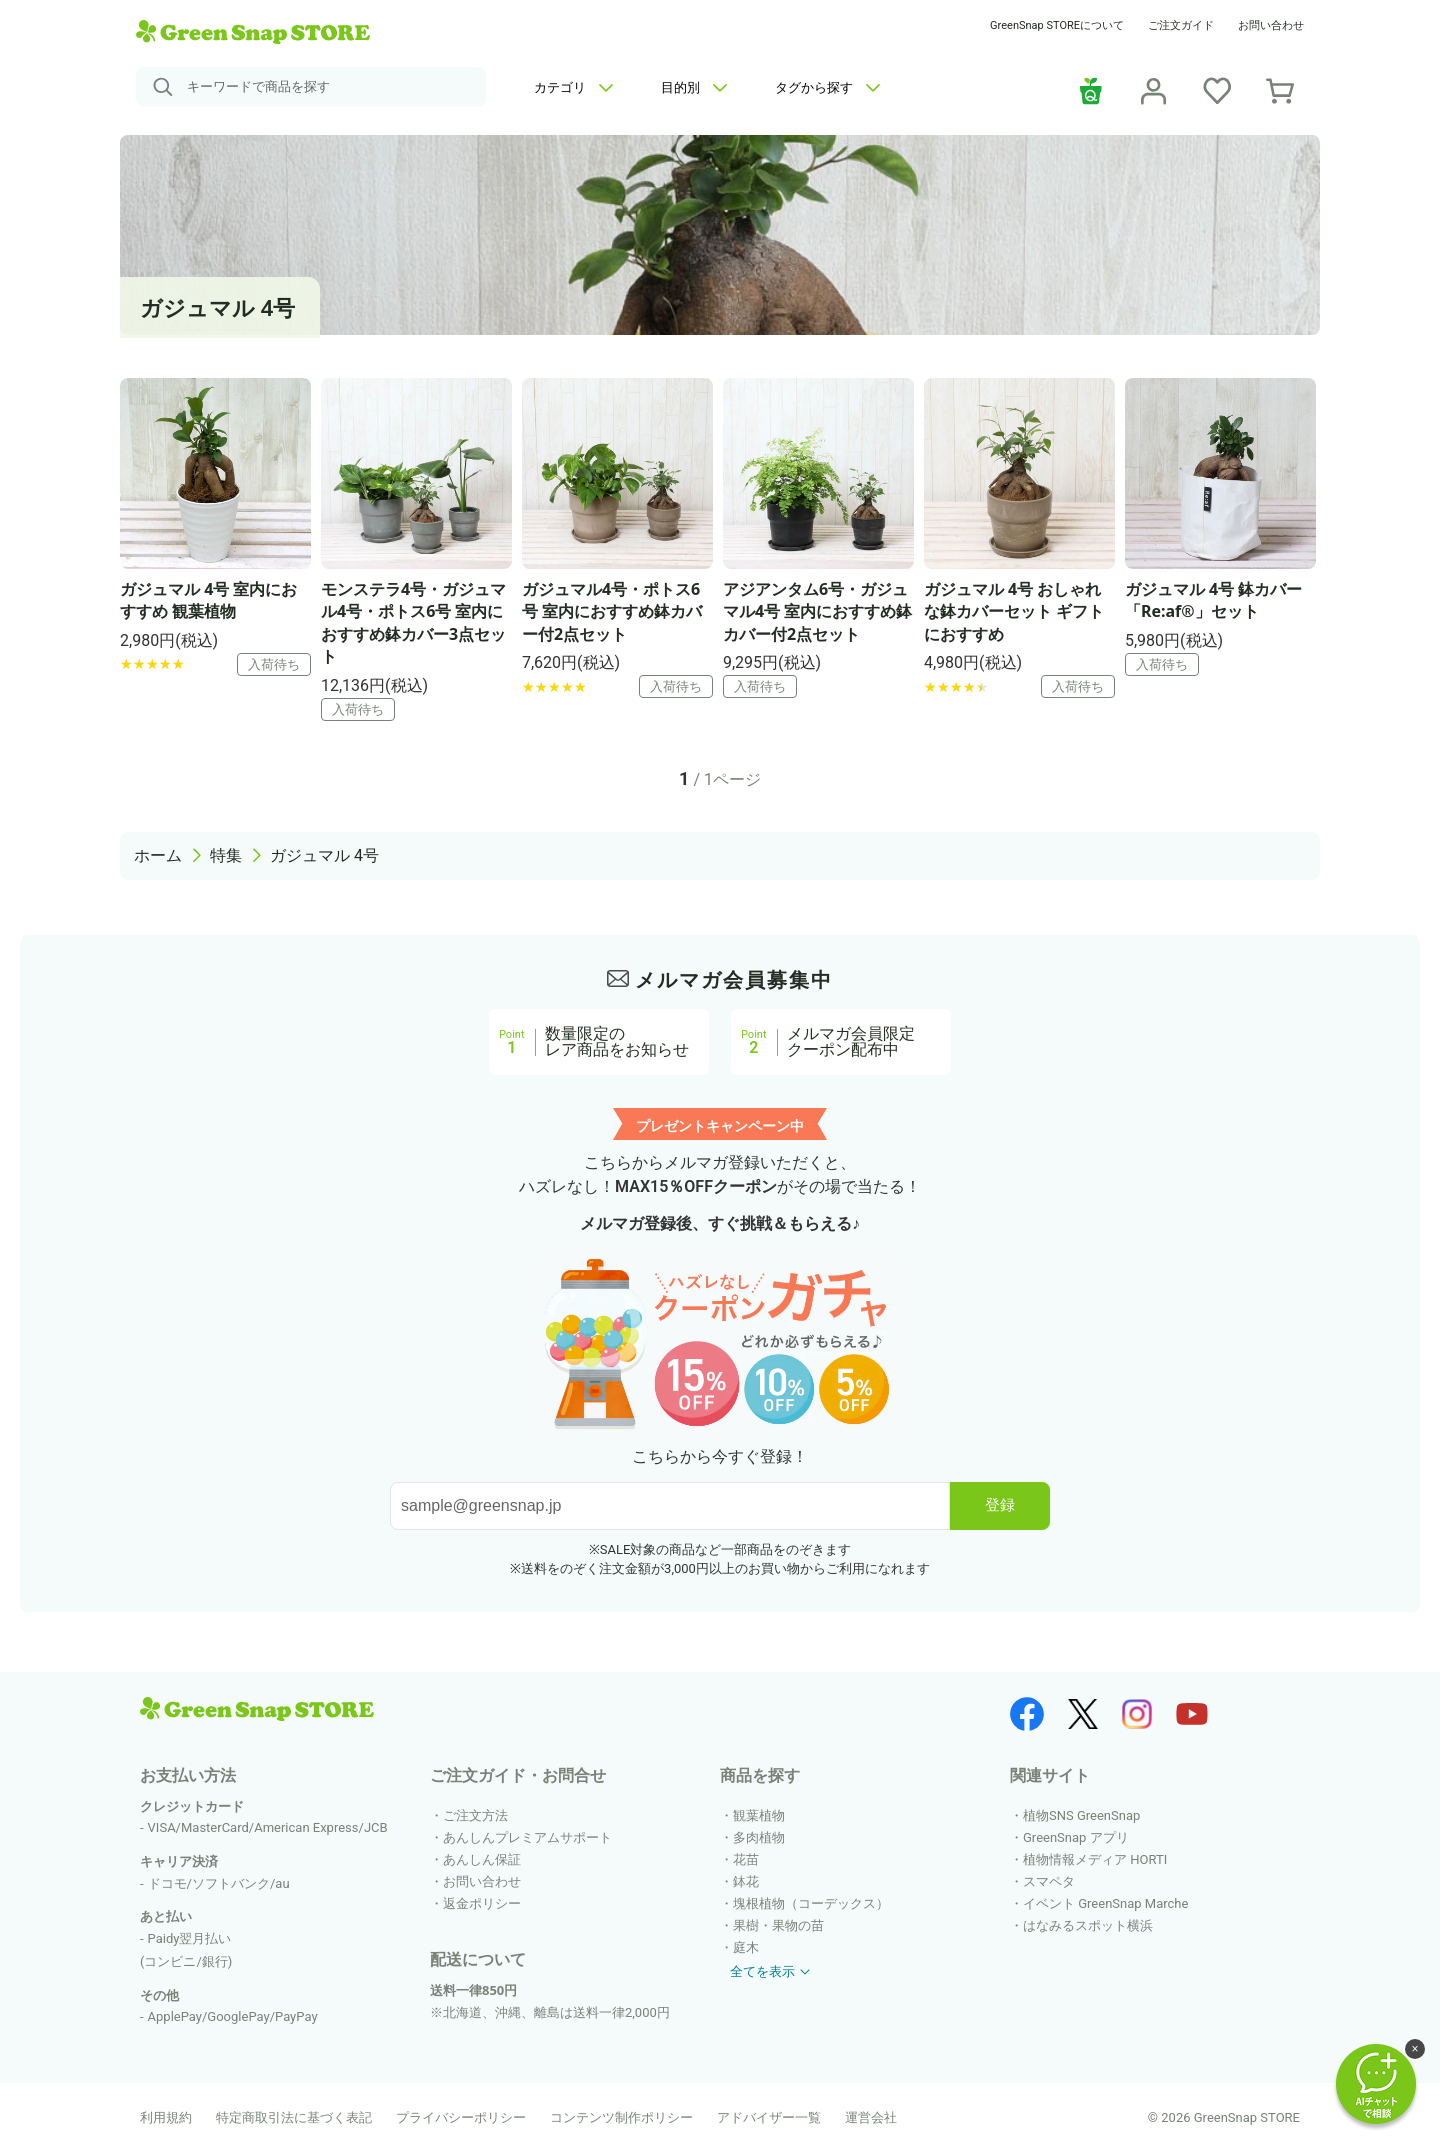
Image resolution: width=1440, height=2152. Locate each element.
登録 (1000, 1504)
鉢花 (746, 1881)
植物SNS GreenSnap (1081, 1815)
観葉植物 (759, 1815)
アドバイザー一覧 (769, 2117)
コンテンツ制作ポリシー (621, 2117)
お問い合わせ (1271, 25)
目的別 (694, 87)
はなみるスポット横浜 (1088, 1925)
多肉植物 (759, 1837)
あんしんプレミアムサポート (527, 1837)
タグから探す (827, 87)
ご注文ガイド (1181, 25)
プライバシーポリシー (461, 2117)
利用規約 (166, 2117)
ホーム (158, 855)
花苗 (746, 1859)
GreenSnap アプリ (1076, 1837)
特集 (226, 855)
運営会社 (871, 2117)
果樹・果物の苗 (778, 1925)
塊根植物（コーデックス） (811, 1903)
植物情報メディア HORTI (1095, 1859)
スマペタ (1049, 1881)
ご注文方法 (475, 1815)
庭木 (746, 1947)
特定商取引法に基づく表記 (294, 2117)
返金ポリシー (482, 1903)
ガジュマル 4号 (324, 855)
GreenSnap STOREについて (1057, 25)
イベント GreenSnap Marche (1105, 1903)
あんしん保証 (482, 1859)
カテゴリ (573, 87)
